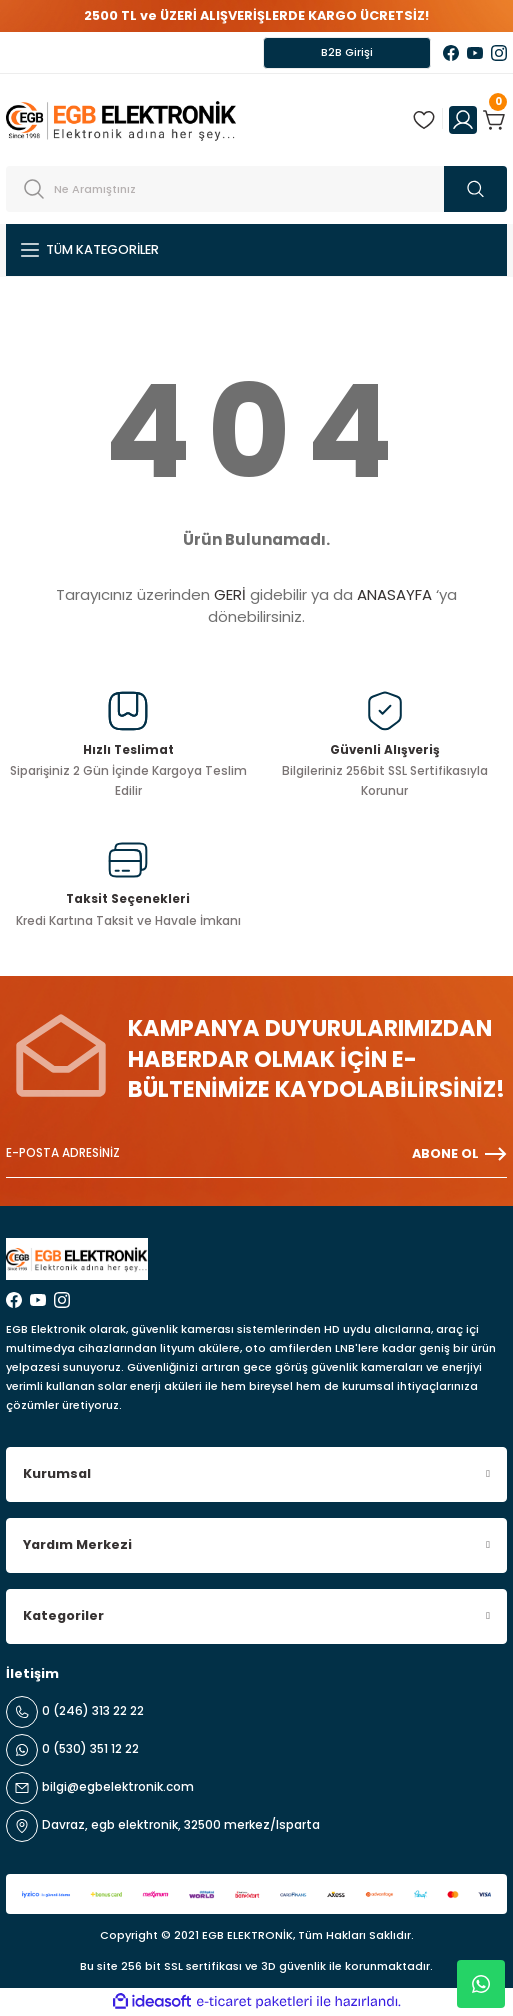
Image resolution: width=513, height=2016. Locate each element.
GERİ (230, 594)
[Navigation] (256, 250)
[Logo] (121, 119)
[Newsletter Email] (256, 1154)
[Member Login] (463, 120)
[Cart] (495, 120)
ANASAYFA (394, 594)
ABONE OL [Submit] (459, 1154)
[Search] (256, 189)
